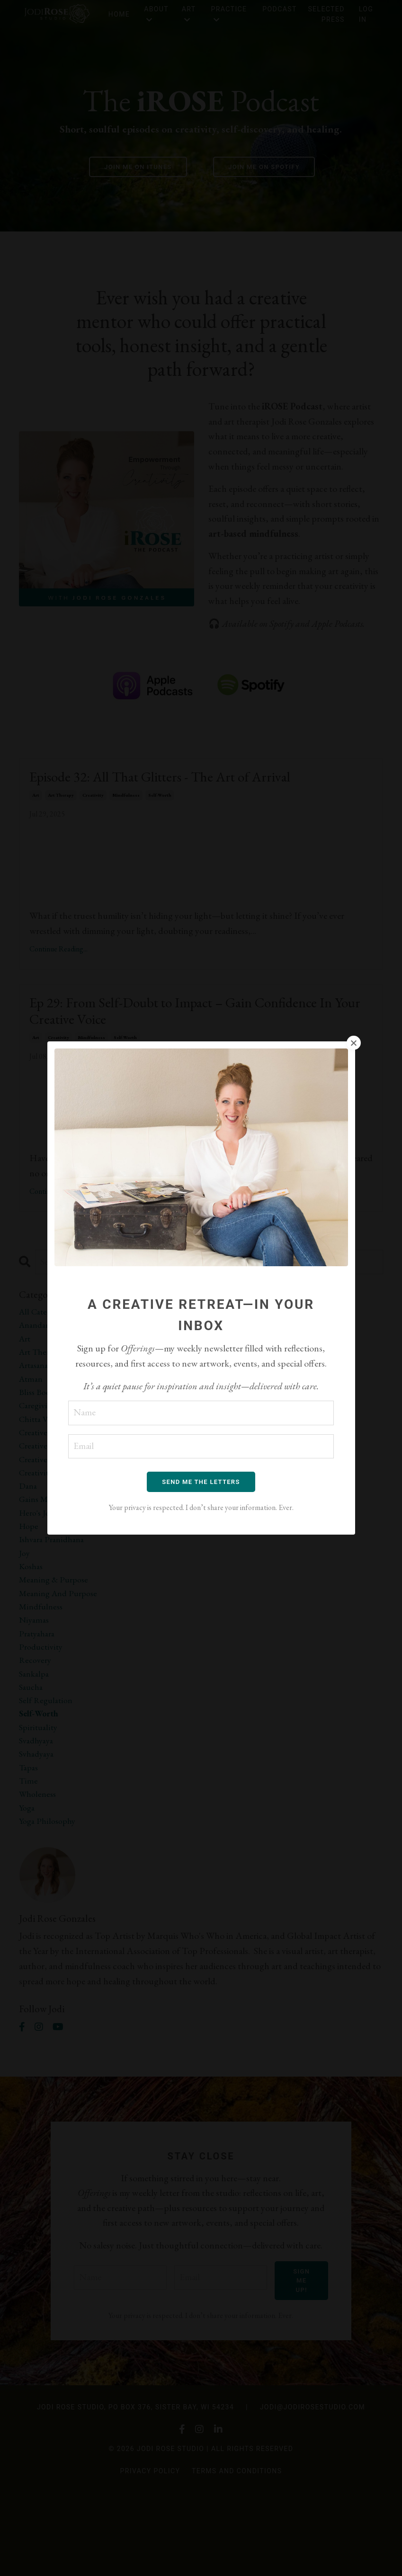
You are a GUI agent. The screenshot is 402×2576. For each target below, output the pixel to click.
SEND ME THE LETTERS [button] (201, 1482)
